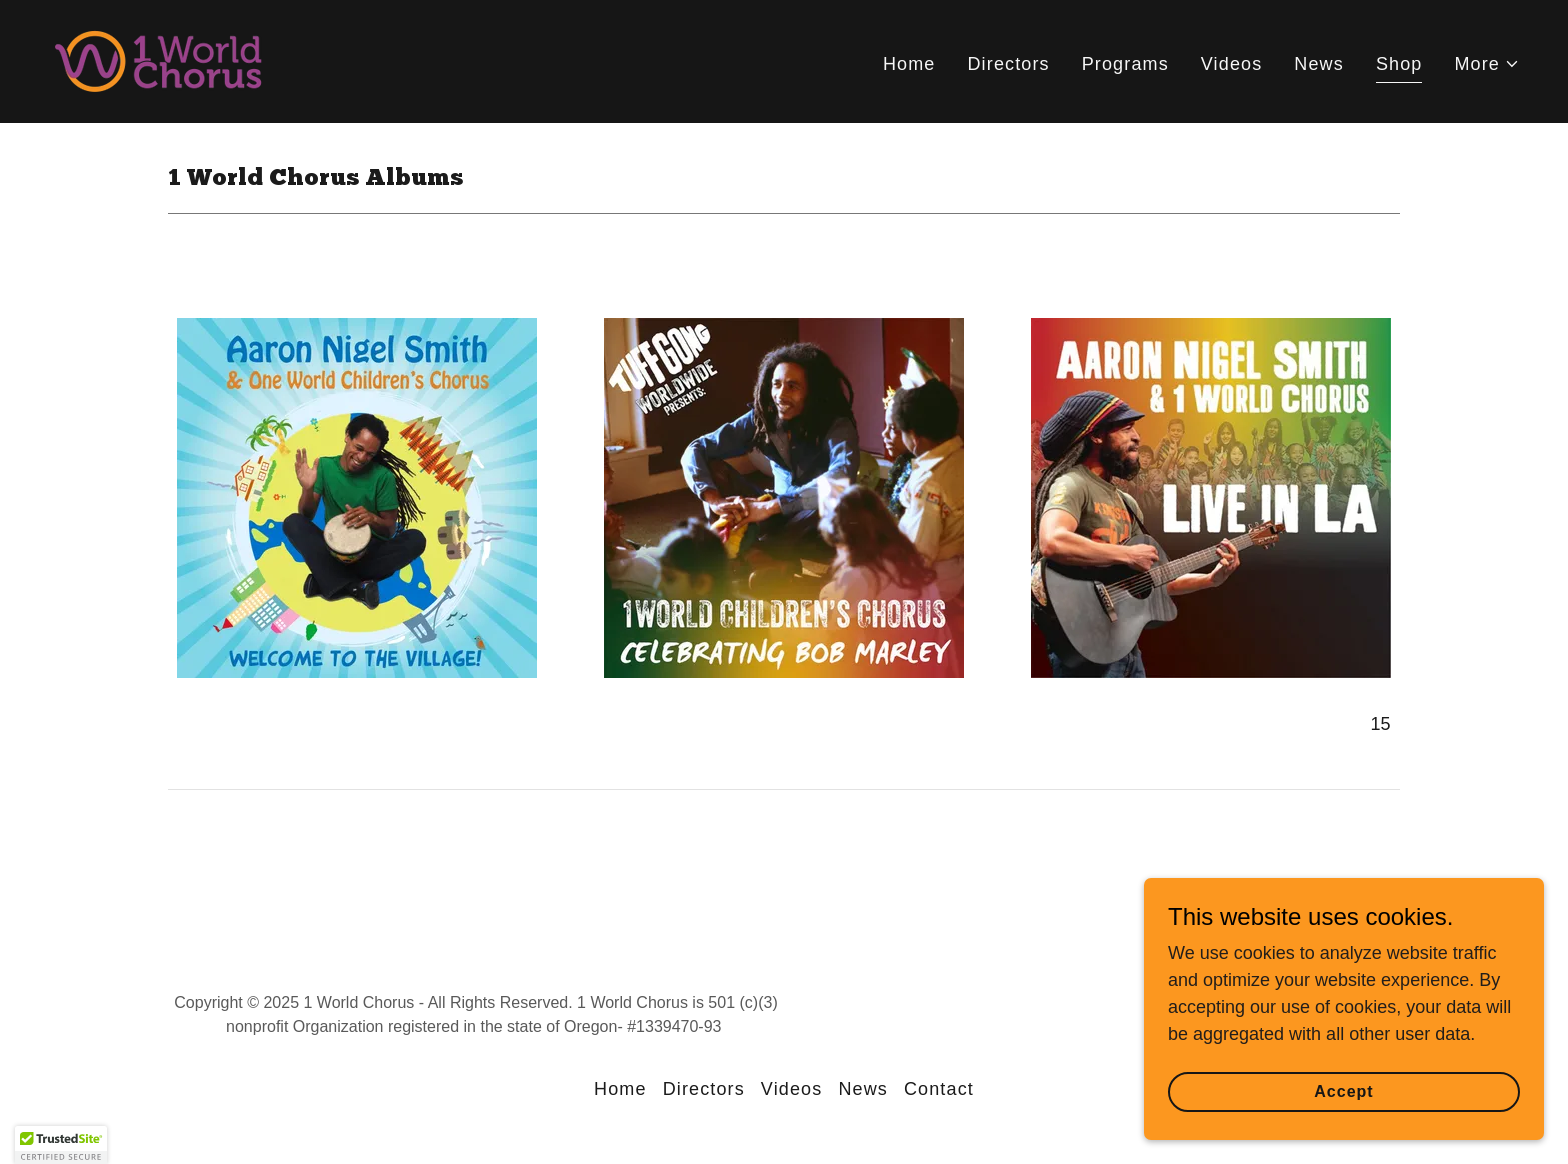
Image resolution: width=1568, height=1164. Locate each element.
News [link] (1319, 64)
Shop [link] (1399, 64)
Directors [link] (1008, 64)
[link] (158, 60)
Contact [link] (939, 1089)
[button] (1487, 64)
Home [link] (909, 64)
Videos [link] (1232, 64)
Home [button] (620, 1089)
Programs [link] (1125, 64)
